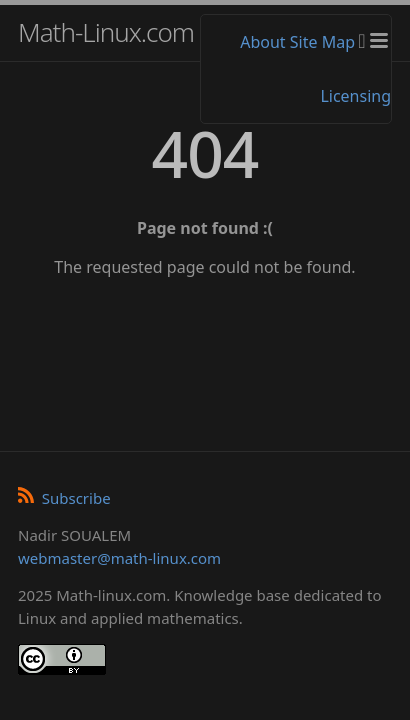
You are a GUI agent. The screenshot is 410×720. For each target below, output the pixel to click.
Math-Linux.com (106, 32)
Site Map (322, 42)
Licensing (355, 96)
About (262, 42)
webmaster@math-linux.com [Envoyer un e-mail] (119, 558)
